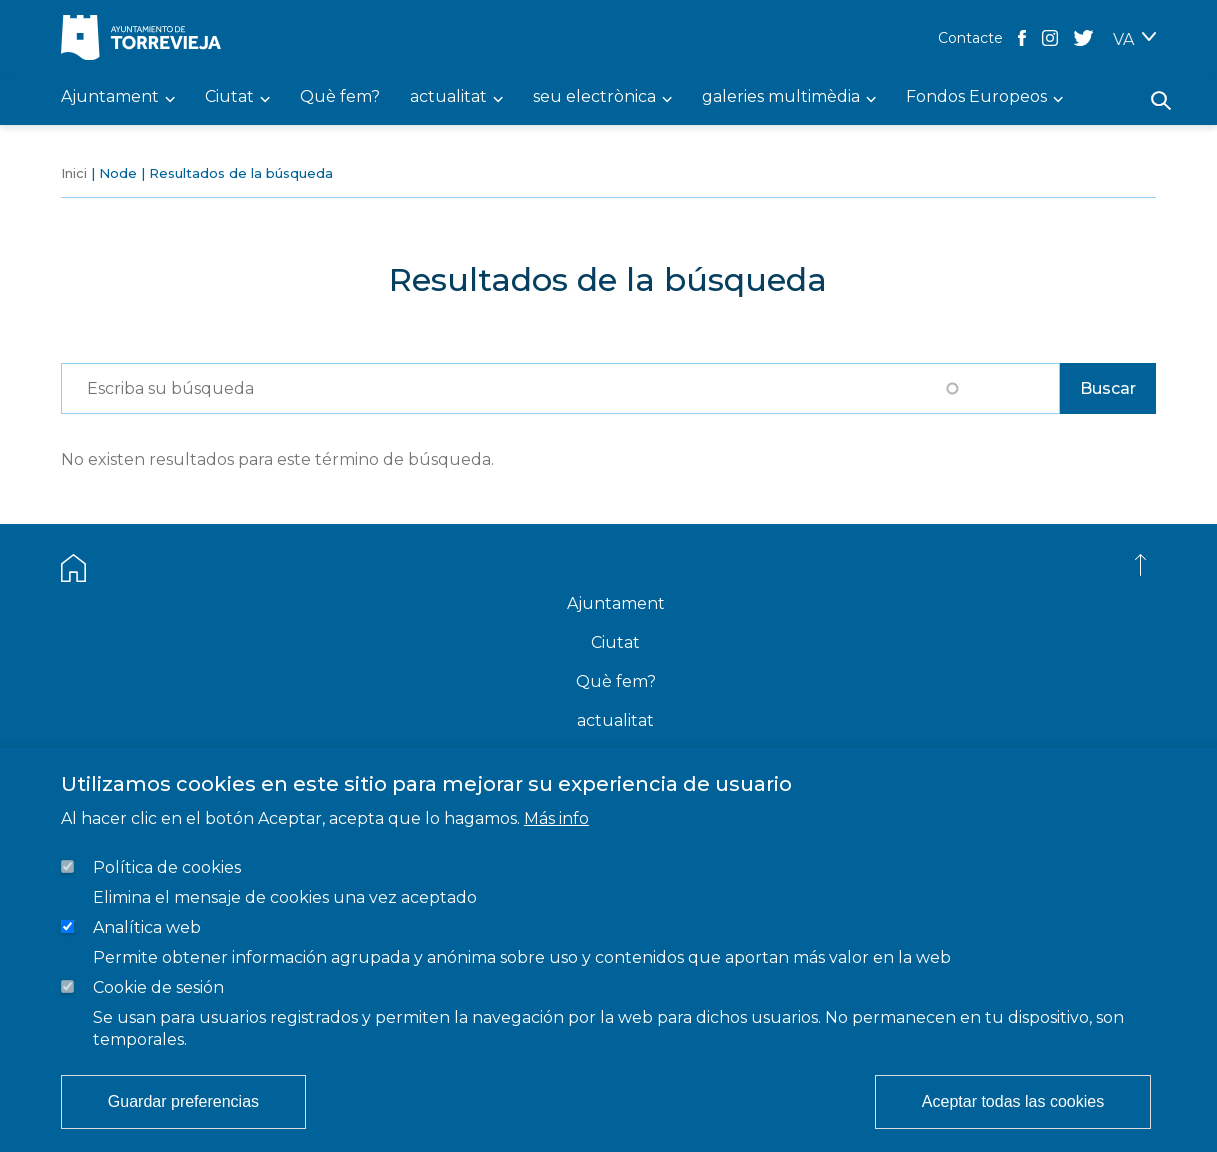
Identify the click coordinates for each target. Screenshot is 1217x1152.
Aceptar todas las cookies (1013, 1101)
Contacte (970, 38)
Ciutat (615, 642)
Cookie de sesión (158, 987)
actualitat (615, 720)
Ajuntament (616, 603)
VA (1123, 39)
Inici (74, 173)
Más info (556, 818)
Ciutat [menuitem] (229, 97)
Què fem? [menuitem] (340, 97)
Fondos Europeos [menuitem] (976, 97)
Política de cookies (167, 867)
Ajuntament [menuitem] (110, 97)
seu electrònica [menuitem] (594, 97)
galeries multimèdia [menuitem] (781, 97)
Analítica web (147, 927)
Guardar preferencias (183, 1101)
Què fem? (616, 681)
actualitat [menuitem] (448, 97)
